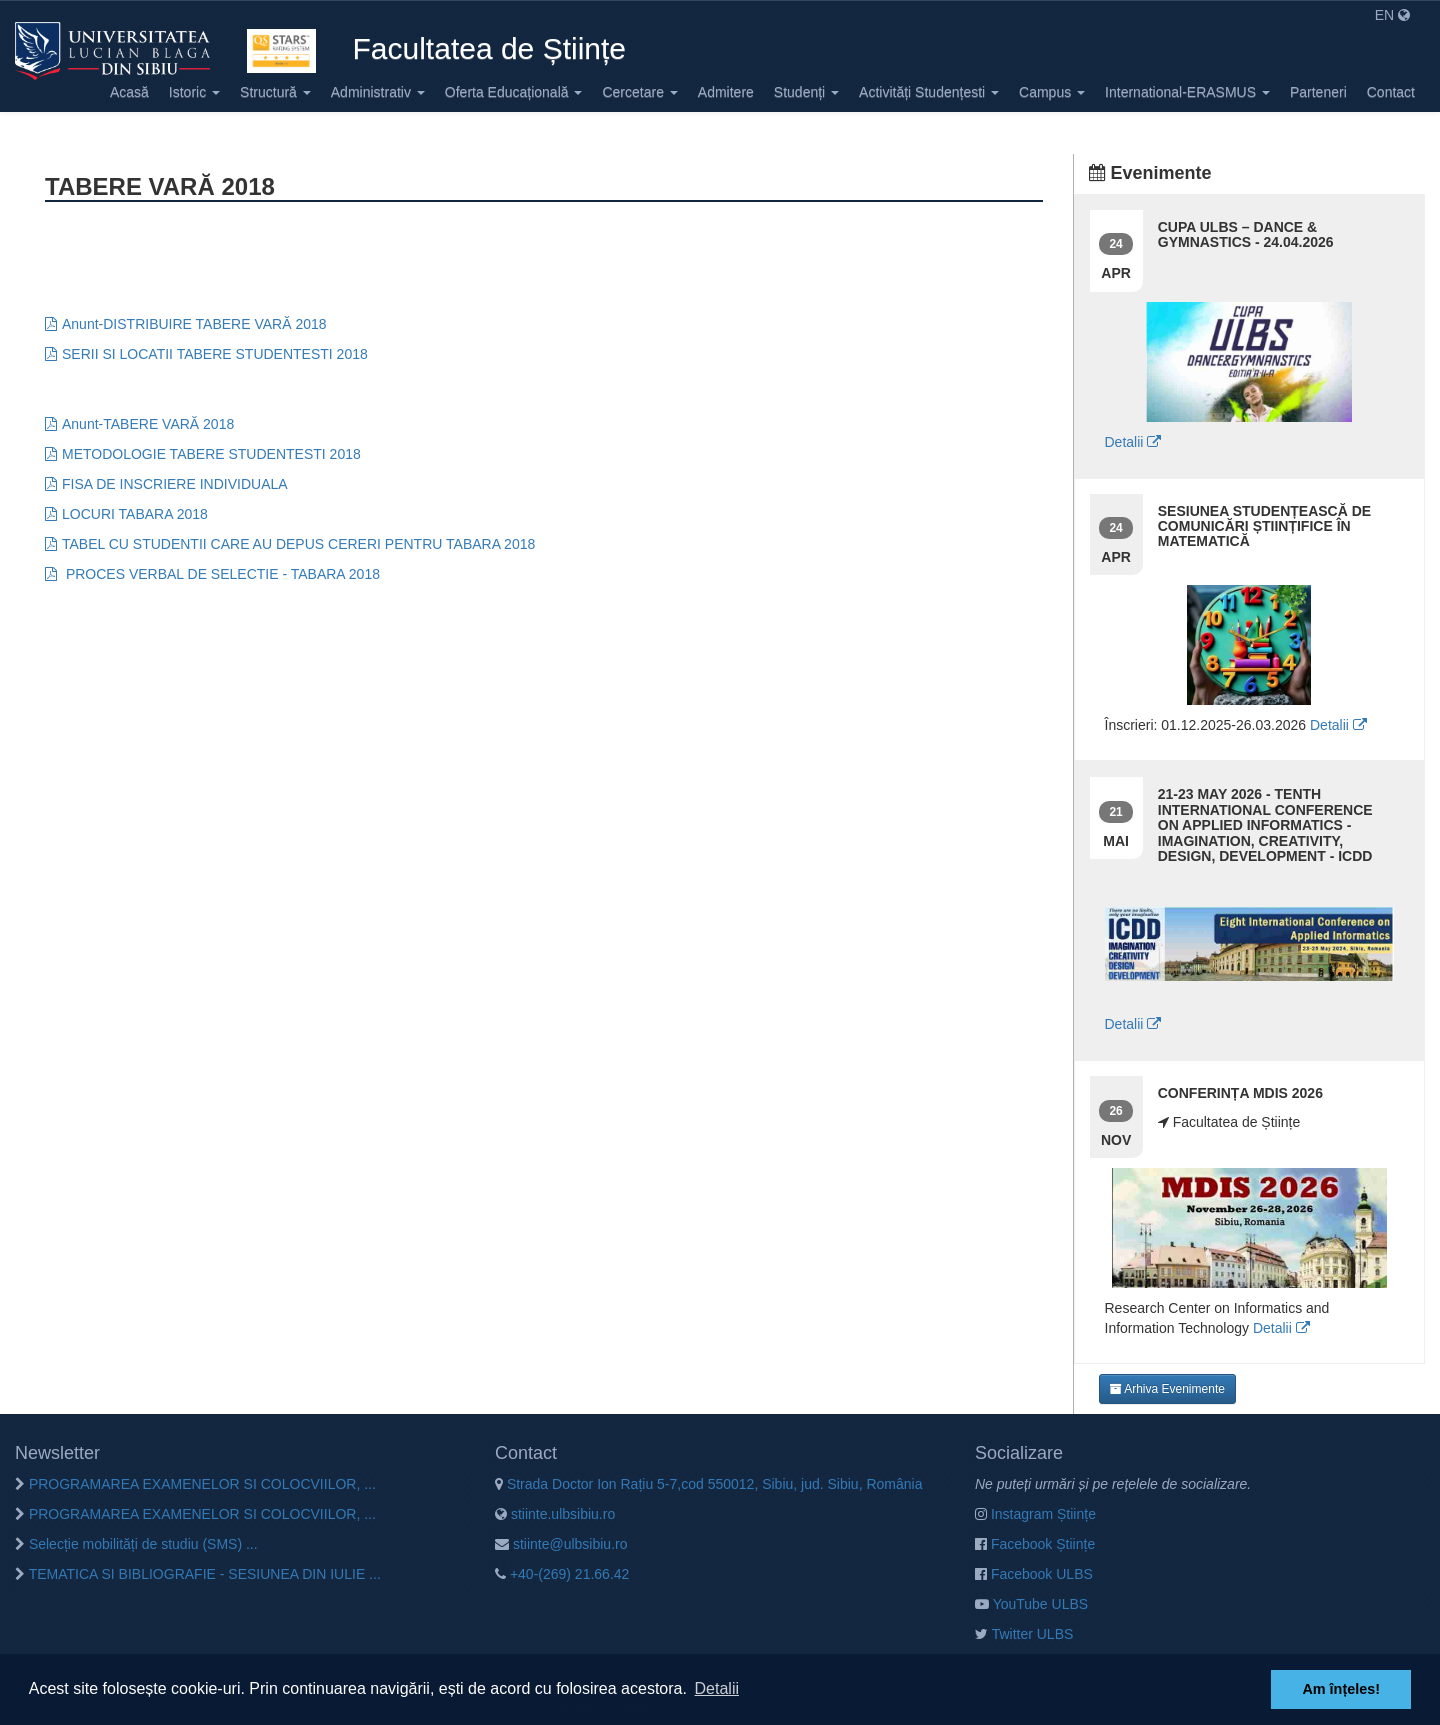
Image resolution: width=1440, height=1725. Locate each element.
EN (1392, 15)
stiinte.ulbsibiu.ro (555, 1514)
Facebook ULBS (1034, 1574)
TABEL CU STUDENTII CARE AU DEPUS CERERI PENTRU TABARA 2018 (298, 544)
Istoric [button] (194, 92)
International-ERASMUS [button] (1187, 92)
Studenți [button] (806, 92)
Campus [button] (1052, 92)
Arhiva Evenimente (1167, 1389)
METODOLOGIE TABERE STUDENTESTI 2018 (211, 454)
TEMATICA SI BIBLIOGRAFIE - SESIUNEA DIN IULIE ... (198, 1574)
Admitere (726, 92)
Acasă (129, 92)
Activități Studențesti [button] (929, 92)
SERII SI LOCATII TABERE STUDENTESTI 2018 (215, 354)
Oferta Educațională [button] (514, 92)
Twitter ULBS (1024, 1634)
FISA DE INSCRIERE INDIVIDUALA (175, 484)
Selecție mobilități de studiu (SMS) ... (136, 1544)
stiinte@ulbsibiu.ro (561, 1544)
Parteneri (1318, 92)
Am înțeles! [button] (1341, 1689)
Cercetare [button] (639, 92)
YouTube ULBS (1031, 1604)
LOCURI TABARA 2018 (135, 514)
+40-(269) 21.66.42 (562, 1574)
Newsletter (57, 1453)
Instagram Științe (1035, 1514)
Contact (1391, 92)
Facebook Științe (1035, 1544)
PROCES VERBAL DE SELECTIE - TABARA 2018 (221, 574)
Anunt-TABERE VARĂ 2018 (148, 424)
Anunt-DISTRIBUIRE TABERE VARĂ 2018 (194, 324)
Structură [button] (275, 92)
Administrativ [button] (378, 92)
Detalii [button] (717, 1688)
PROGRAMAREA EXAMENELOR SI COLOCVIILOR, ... (195, 1484)
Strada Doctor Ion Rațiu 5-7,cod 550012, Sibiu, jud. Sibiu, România (708, 1484)
